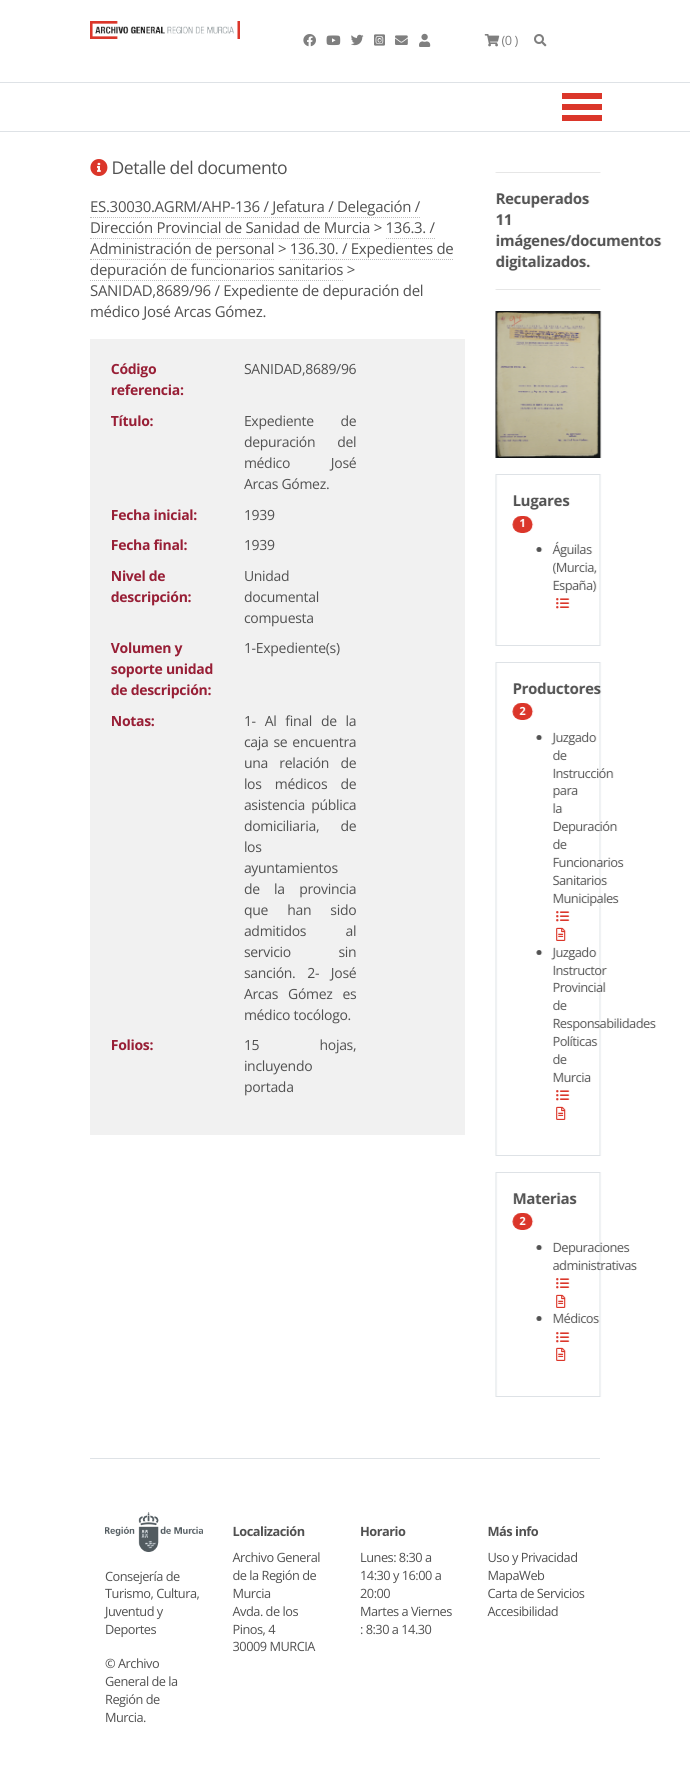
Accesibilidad (523, 1611)
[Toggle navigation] (607, 107)
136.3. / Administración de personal (262, 238)
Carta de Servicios (536, 1593)
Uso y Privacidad (533, 1557)
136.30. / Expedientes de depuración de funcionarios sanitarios (271, 259)
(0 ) (501, 40)
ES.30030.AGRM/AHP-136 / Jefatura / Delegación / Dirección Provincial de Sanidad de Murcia (255, 217)
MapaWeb (516, 1575)
